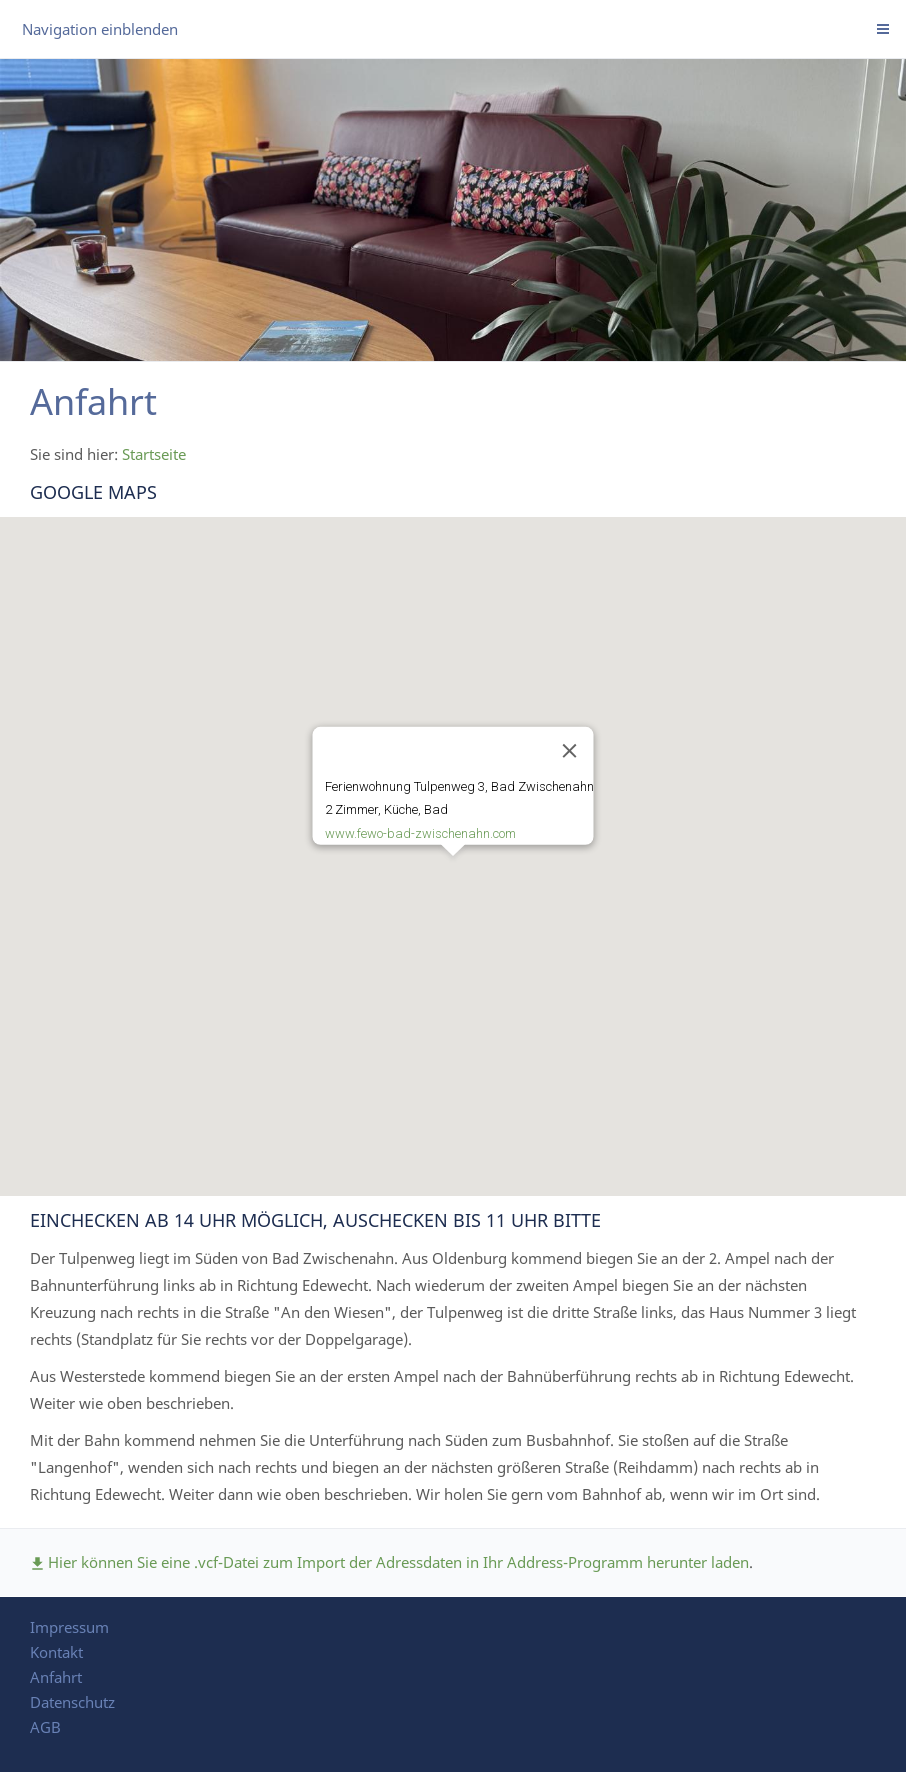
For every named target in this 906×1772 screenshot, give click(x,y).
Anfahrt (56, 1677)
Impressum (69, 1627)
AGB (45, 1727)
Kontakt (56, 1652)
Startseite (154, 454)
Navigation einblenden (100, 29)
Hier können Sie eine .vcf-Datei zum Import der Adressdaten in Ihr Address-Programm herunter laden (389, 1562)
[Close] (570, 751)
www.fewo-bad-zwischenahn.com (420, 833)
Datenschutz (72, 1702)
